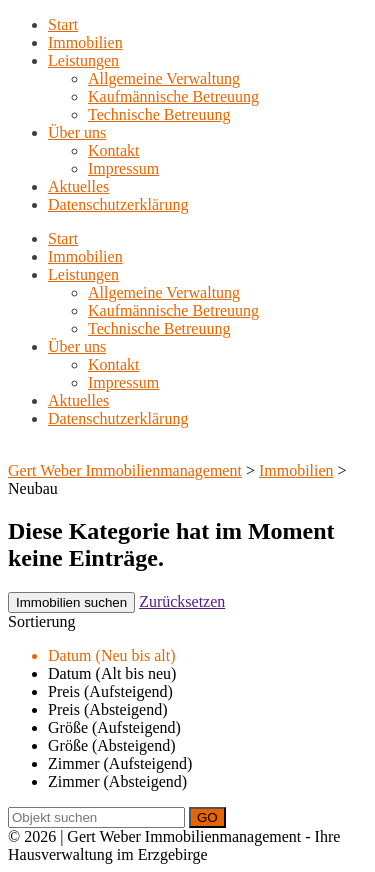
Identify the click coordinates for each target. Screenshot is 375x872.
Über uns (77, 132)
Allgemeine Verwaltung (164, 78)
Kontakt (114, 150)
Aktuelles (78, 186)
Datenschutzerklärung (118, 204)
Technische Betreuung (159, 114)
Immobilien (85, 42)
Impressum (123, 168)
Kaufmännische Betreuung (173, 96)
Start (63, 24)
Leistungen (83, 60)
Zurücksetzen (182, 601)
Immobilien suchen (71, 602)
